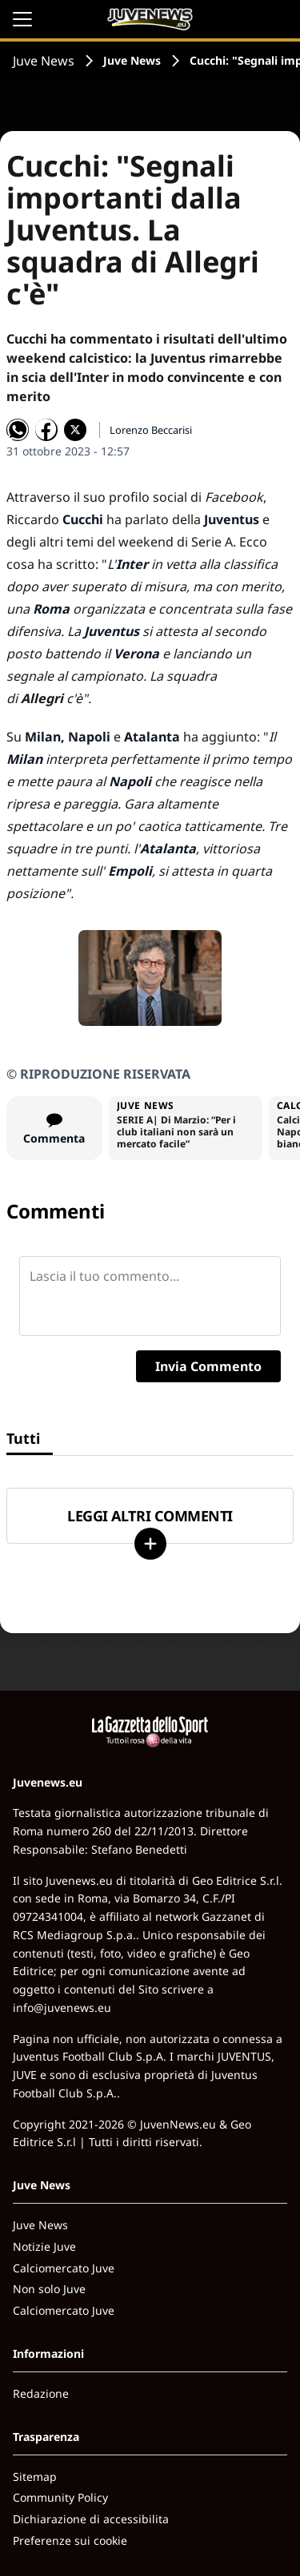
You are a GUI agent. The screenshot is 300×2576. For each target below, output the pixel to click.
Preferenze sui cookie (70, 2540)
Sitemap (35, 2476)
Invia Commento (208, 1366)
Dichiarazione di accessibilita (91, 2518)
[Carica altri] (150, 1544)
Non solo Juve (49, 2288)
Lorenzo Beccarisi (151, 430)
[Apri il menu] (22, 19)
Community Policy (60, 2497)
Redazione (41, 2393)
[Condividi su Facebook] (46, 430)
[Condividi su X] (75, 430)
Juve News (43, 61)
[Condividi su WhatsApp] (17, 430)
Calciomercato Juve (63, 2268)
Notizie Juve (44, 2246)
